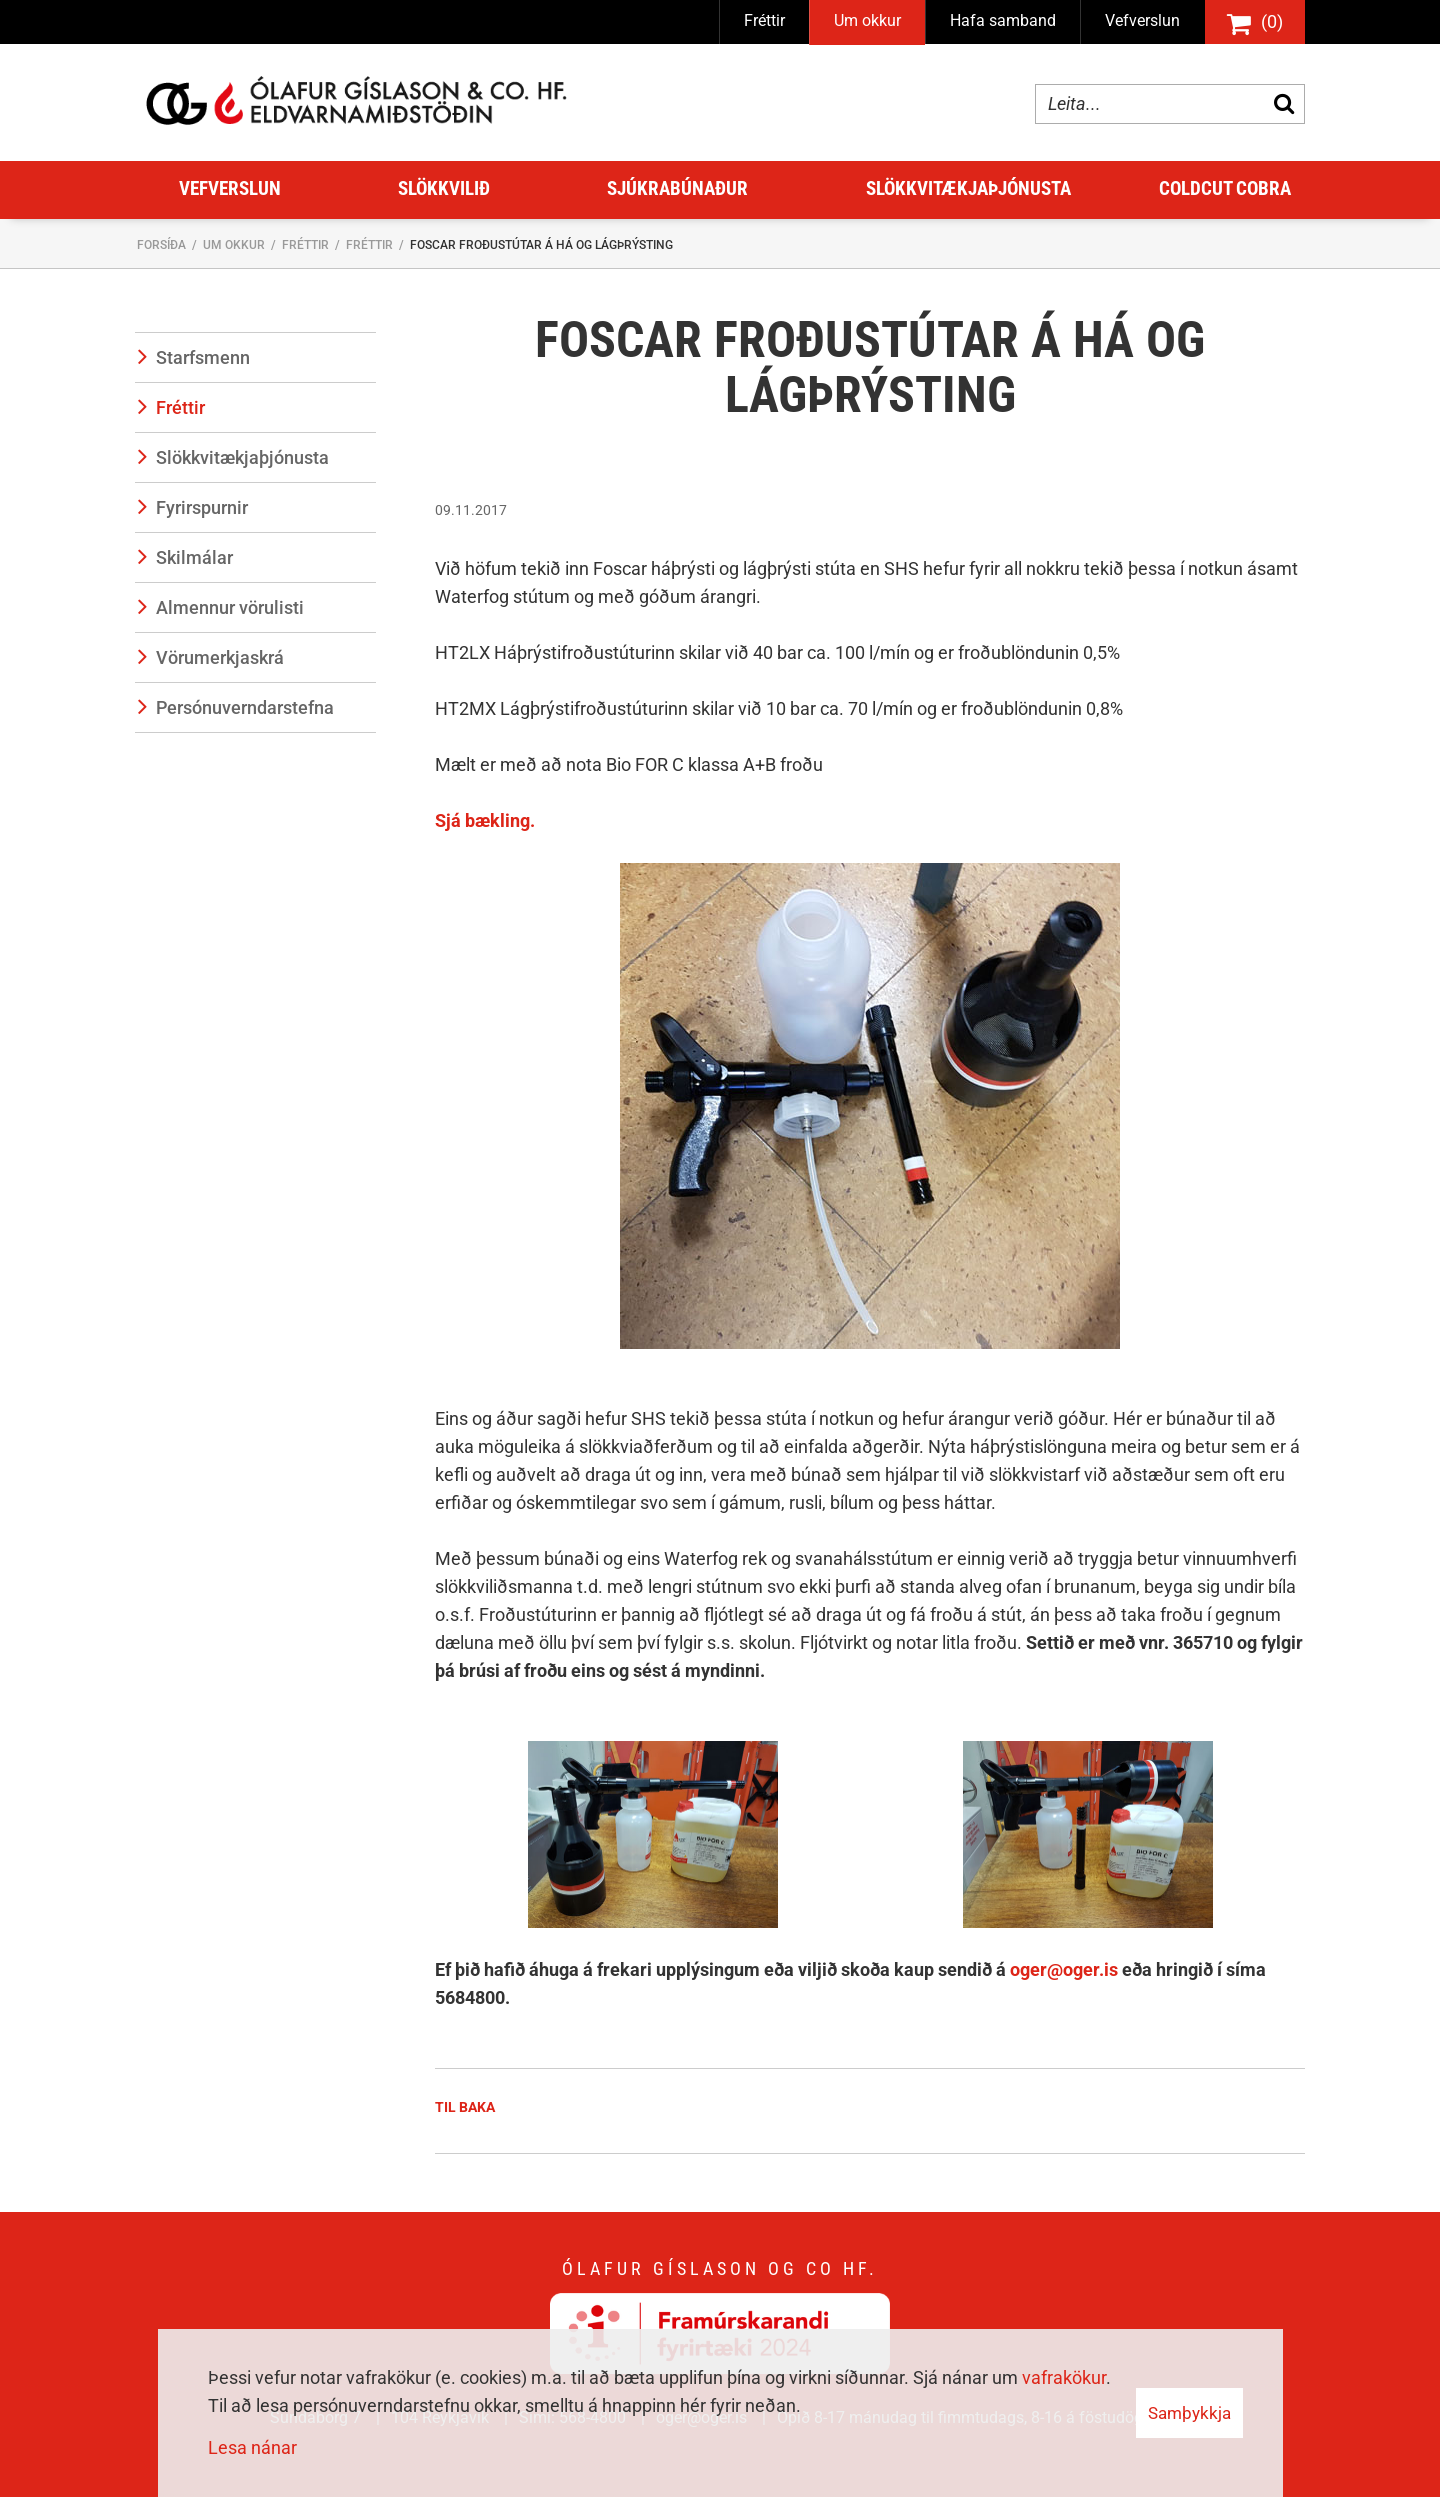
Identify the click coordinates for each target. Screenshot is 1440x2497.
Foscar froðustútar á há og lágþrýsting (541, 245)
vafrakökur (1064, 2377)
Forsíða (161, 245)
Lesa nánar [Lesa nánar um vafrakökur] (252, 2447)
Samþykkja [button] (1189, 2413)
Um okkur (234, 245)
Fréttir (305, 245)
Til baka (465, 2107)
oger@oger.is (1066, 1969)
